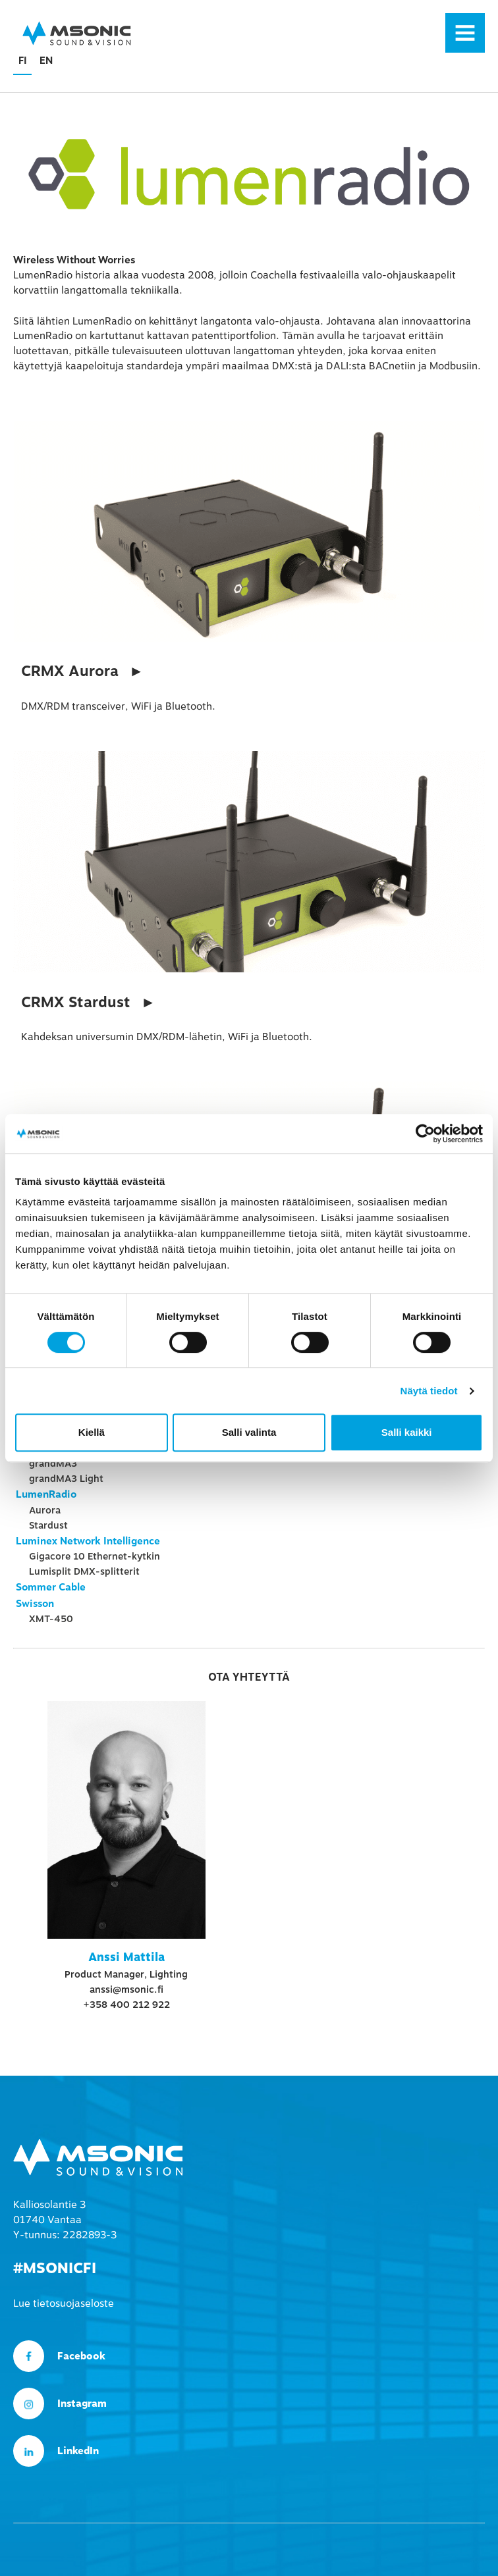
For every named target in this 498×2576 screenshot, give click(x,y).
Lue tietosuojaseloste (63, 2303)
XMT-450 (51, 1619)
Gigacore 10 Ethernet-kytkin (94, 1556)
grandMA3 (53, 1463)
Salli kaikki (406, 1432)
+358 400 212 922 (126, 2004)
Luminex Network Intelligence (88, 1541)
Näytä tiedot (429, 1390)
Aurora (45, 1510)
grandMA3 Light (66, 1478)
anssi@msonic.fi (126, 1989)
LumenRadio (46, 1494)
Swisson (35, 1604)
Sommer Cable (51, 1587)
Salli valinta (249, 1432)
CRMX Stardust (75, 1002)
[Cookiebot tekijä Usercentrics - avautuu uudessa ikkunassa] (425, 1133)
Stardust (48, 1525)
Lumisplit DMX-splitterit (84, 1571)
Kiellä (91, 1432)
